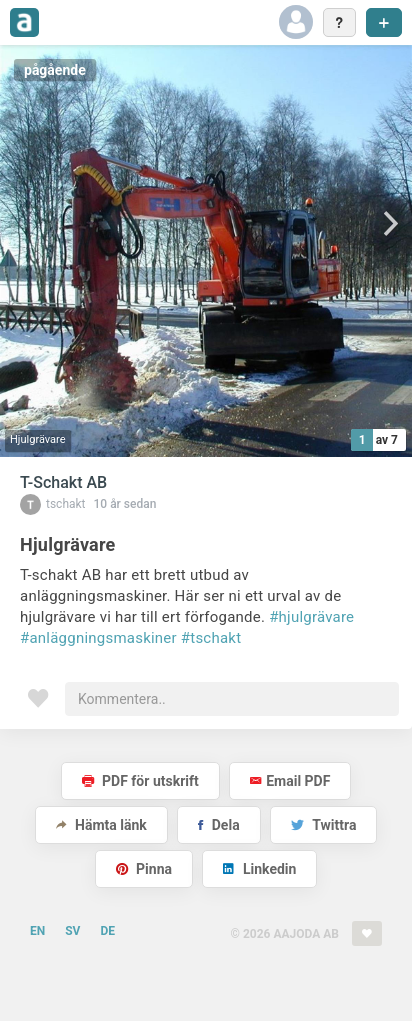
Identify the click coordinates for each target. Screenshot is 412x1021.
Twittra (323, 825)
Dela (218, 825)
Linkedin (259, 869)
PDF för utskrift (140, 781)
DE (107, 931)
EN (37, 931)
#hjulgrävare (311, 617)
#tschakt (211, 638)
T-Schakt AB (63, 482)
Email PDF (290, 781)
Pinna (144, 869)
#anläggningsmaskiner (98, 638)
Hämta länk (101, 825)
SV (72, 931)
